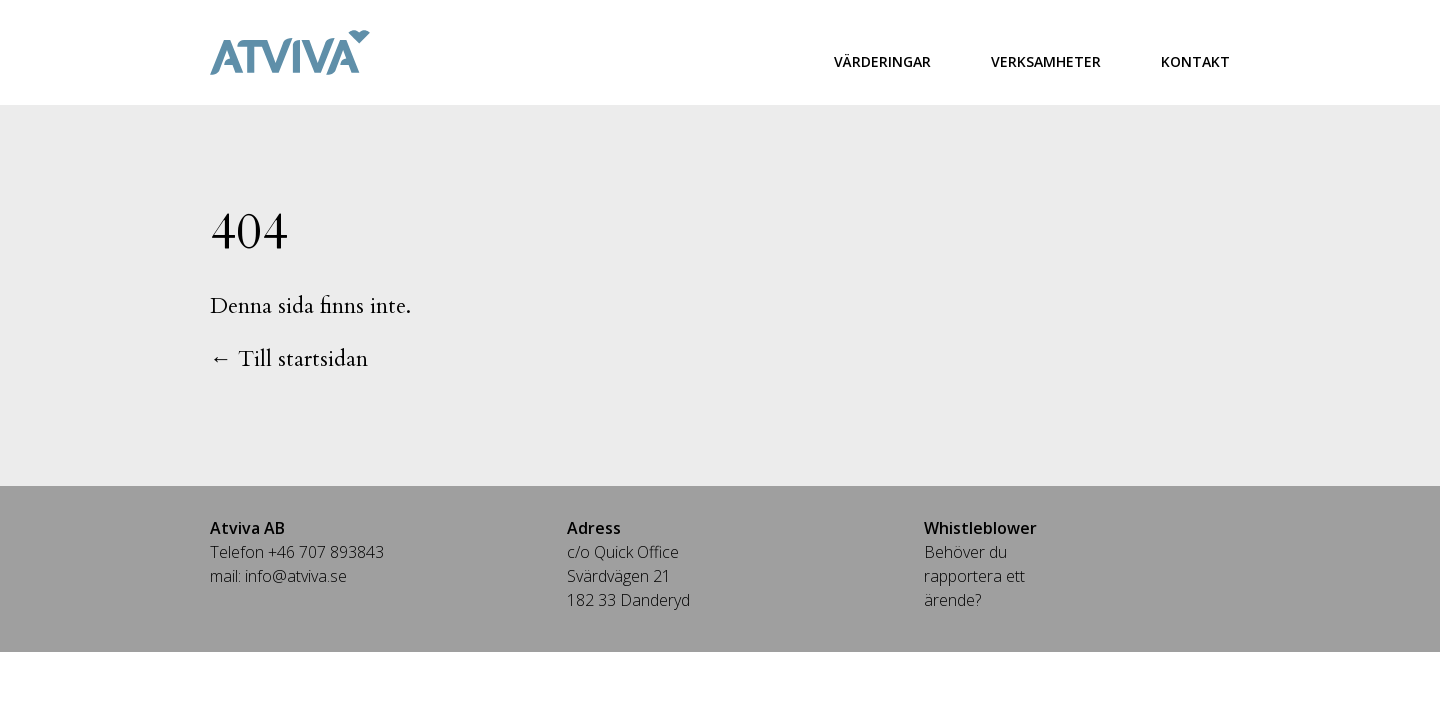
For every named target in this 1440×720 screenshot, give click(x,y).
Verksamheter (1046, 61)
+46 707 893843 (326, 552)
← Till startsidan (289, 359)
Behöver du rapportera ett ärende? (974, 576)
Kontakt (1195, 61)
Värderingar (882, 61)
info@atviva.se (296, 576)
